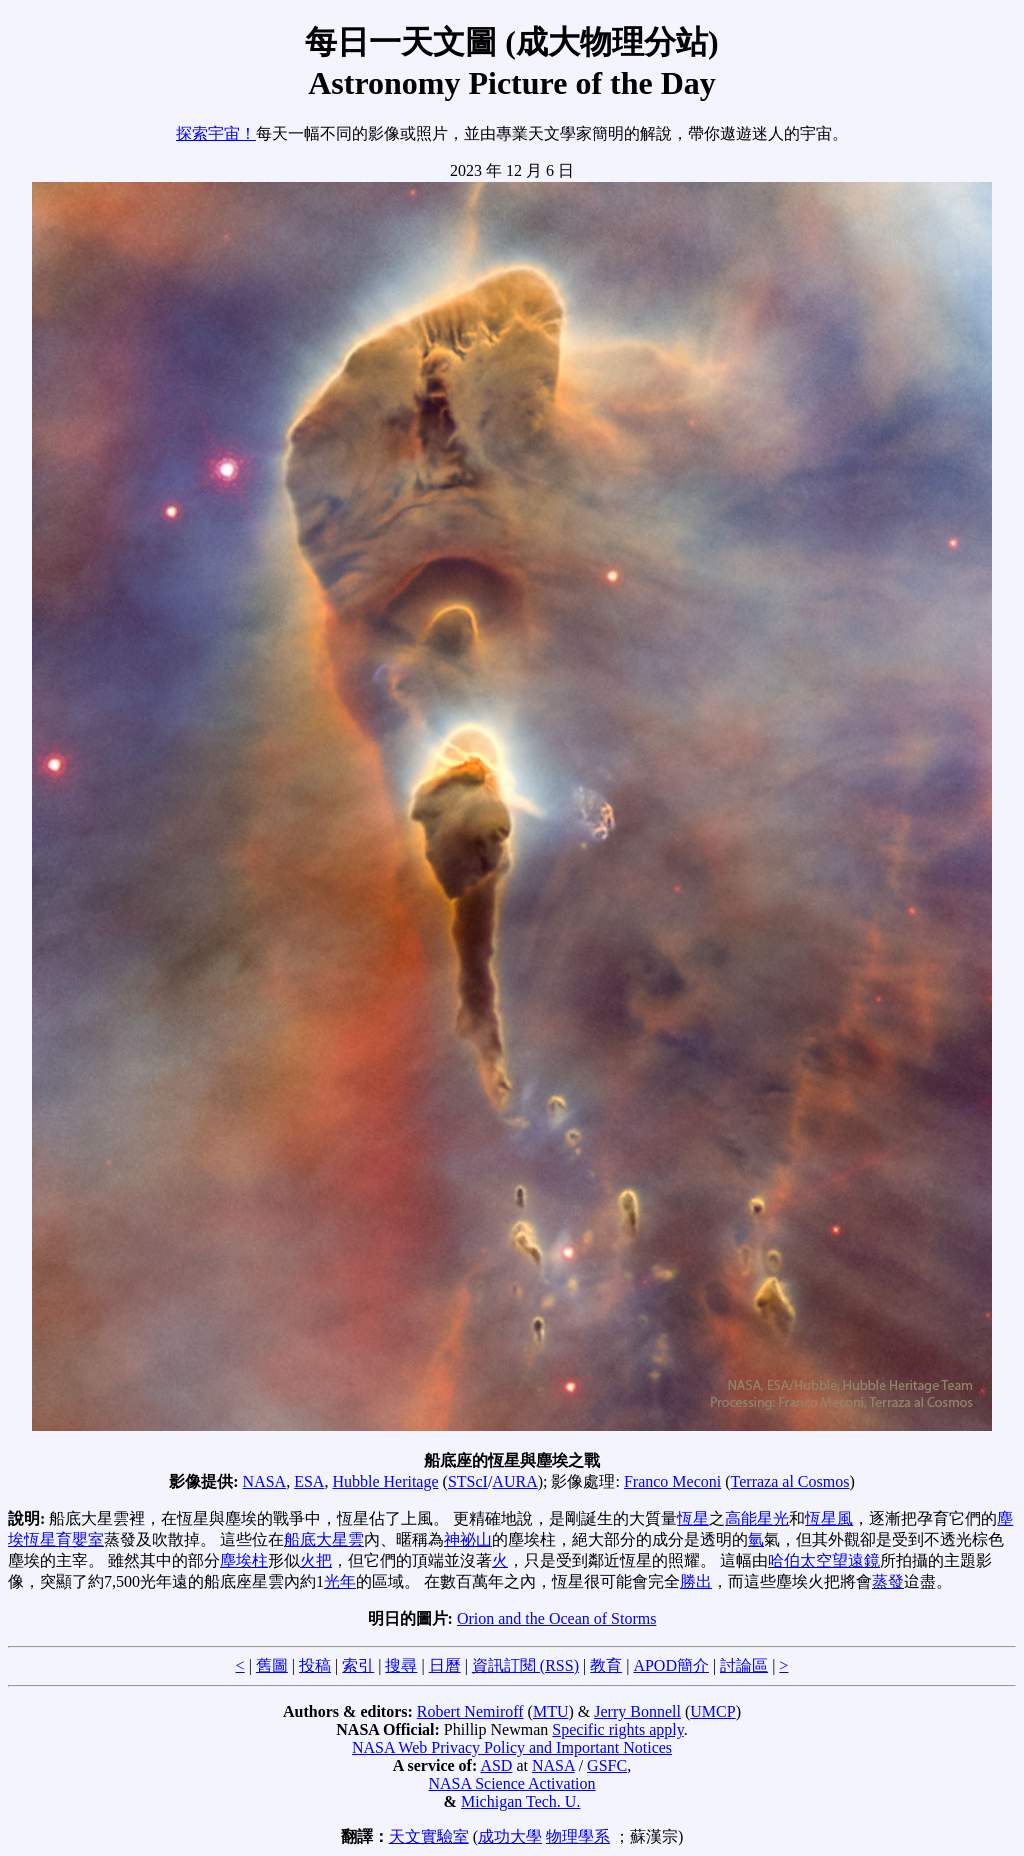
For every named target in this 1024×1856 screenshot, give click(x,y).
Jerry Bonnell (637, 1711)
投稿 (315, 1665)
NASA (265, 1481)
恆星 (693, 1518)
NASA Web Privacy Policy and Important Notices (512, 1747)
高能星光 (757, 1518)
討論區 (744, 1665)
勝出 (696, 1581)
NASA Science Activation (511, 1783)
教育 (606, 1665)
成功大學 (510, 1836)
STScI (468, 1481)
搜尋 (401, 1665)
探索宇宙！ (216, 133)
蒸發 (888, 1581)
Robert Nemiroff (470, 1711)
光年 (340, 1581)
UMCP (712, 1711)
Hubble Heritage (385, 1481)
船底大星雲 (324, 1539)
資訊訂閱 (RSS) (525, 1665)
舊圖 (272, 1665)
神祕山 (468, 1539)
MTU (551, 1711)
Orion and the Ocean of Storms (557, 1618)
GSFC (607, 1765)
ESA (309, 1481)
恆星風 (829, 1518)
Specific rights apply (617, 1729)
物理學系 (578, 1836)
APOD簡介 (671, 1665)
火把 (316, 1560)
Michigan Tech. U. (520, 1801)
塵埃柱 (244, 1560)
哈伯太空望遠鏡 (824, 1560)
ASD (496, 1765)
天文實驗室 (429, 1836)
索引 (358, 1665)
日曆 (445, 1665)
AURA (514, 1481)
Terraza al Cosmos (790, 1481)
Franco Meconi (672, 1481)
